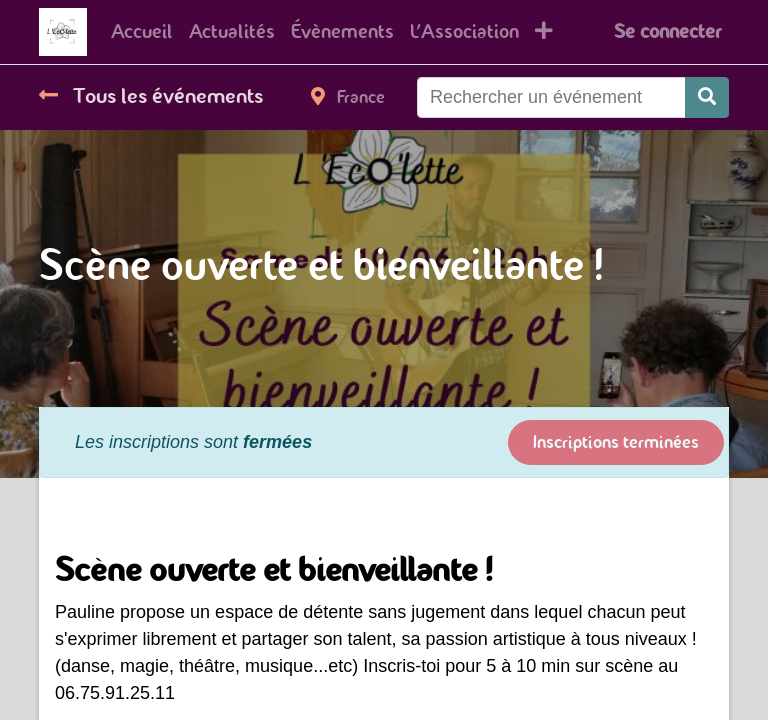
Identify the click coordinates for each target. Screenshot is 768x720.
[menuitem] (142, 32)
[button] (544, 32)
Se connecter (667, 31)
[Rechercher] (707, 97)
